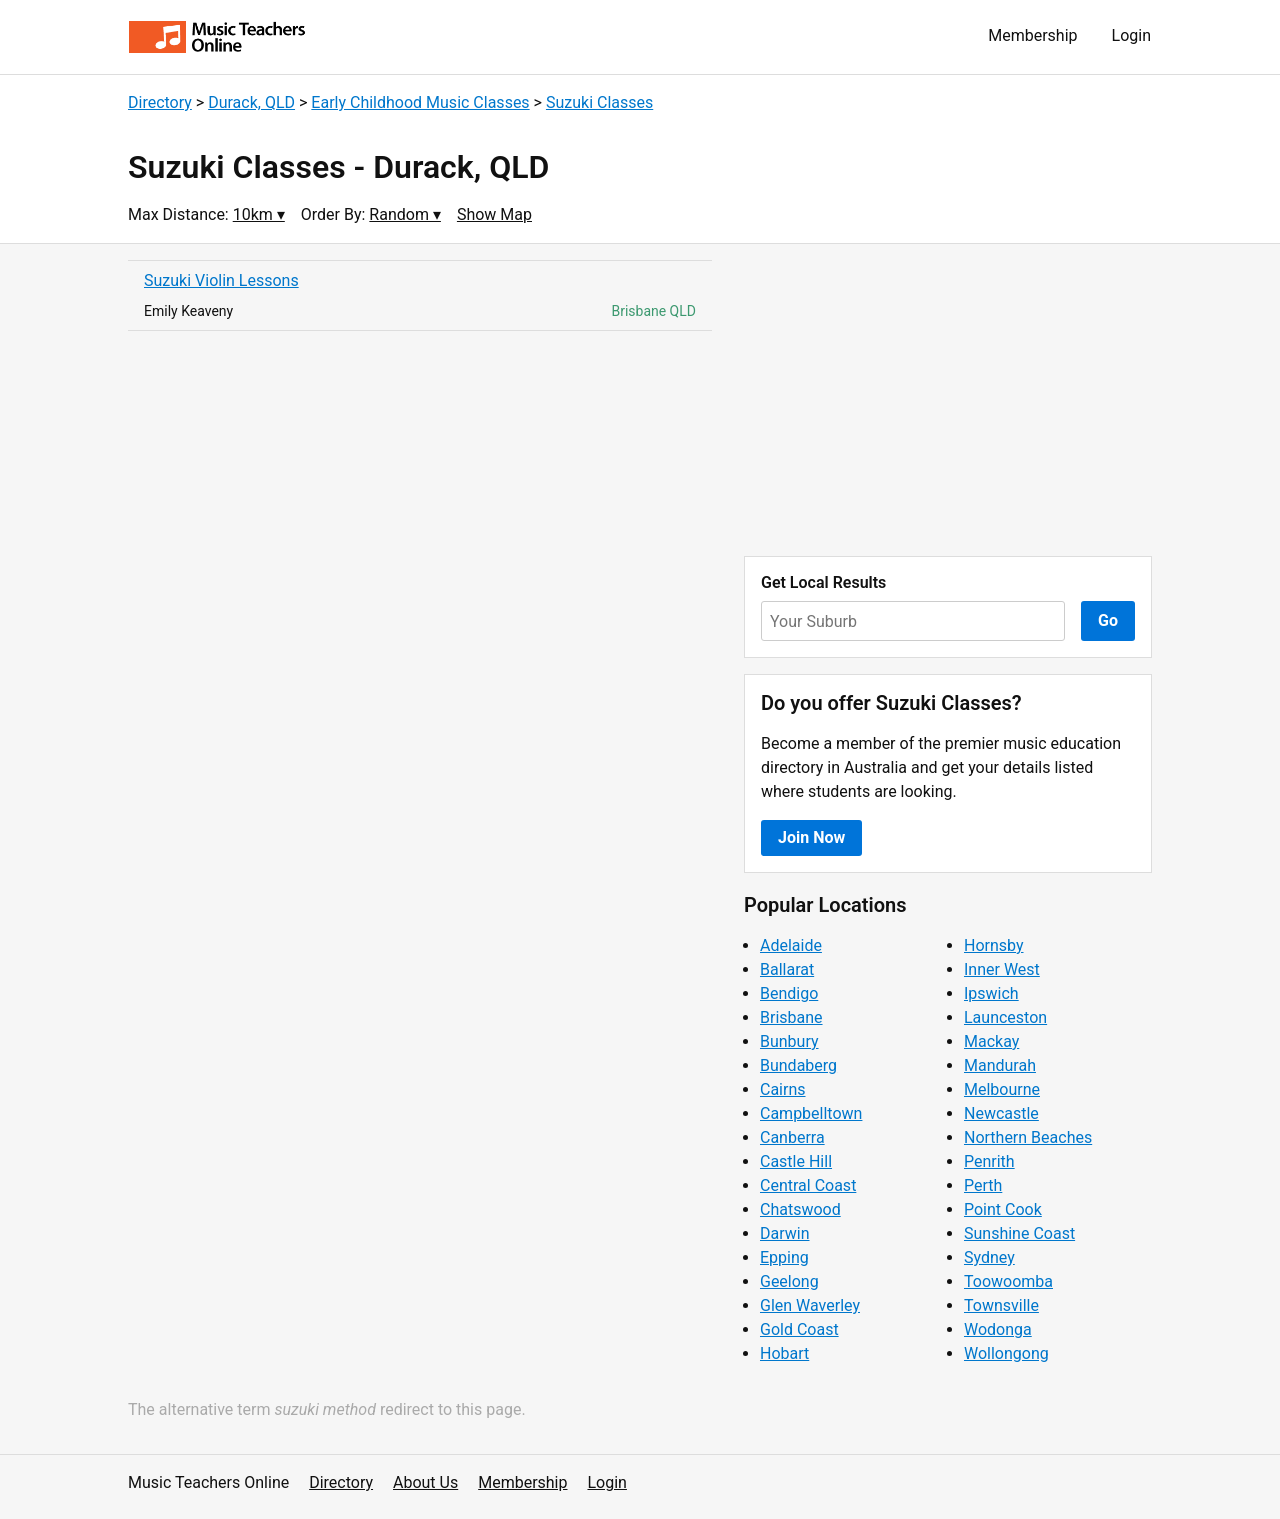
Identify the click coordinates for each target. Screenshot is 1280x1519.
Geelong (789, 1281)
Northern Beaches (1028, 1137)
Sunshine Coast (1019, 1233)
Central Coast (808, 1185)
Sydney (989, 1257)
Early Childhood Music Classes (420, 102)
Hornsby (994, 945)
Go (1108, 620)
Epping (784, 1257)
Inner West (1002, 969)
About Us (425, 1482)
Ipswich (991, 993)
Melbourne (1002, 1089)
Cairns (783, 1089)
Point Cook (1003, 1209)
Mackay (991, 1041)
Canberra (792, 1137)
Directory (160, 102)
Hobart (784, 1353)
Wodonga (998, 1329)
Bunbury (789, 1041)
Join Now (811, 837)
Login (1131, 35)
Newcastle (1001, 1113)
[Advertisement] (948, 400)
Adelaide (791, 945)
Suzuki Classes (599, 102)
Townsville (1001, 1305)
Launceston (1005, 1017)
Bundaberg (798, 1065)
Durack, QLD (251, 102)
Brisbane (791, 1017)
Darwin (785, 1233)
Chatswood (800, 1209)
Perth (983, 1185)
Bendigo (789, 993)
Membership (1032, 35)
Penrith (989, 1161)
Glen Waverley (810, 1305)
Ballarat (787, 969)
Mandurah (1000, 1065)
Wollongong (1006, 1353)
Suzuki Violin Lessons (221, 280)
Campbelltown (811, 1113)
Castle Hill (796, 1161)
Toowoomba (1008, 1281)
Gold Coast (799, 1329)
